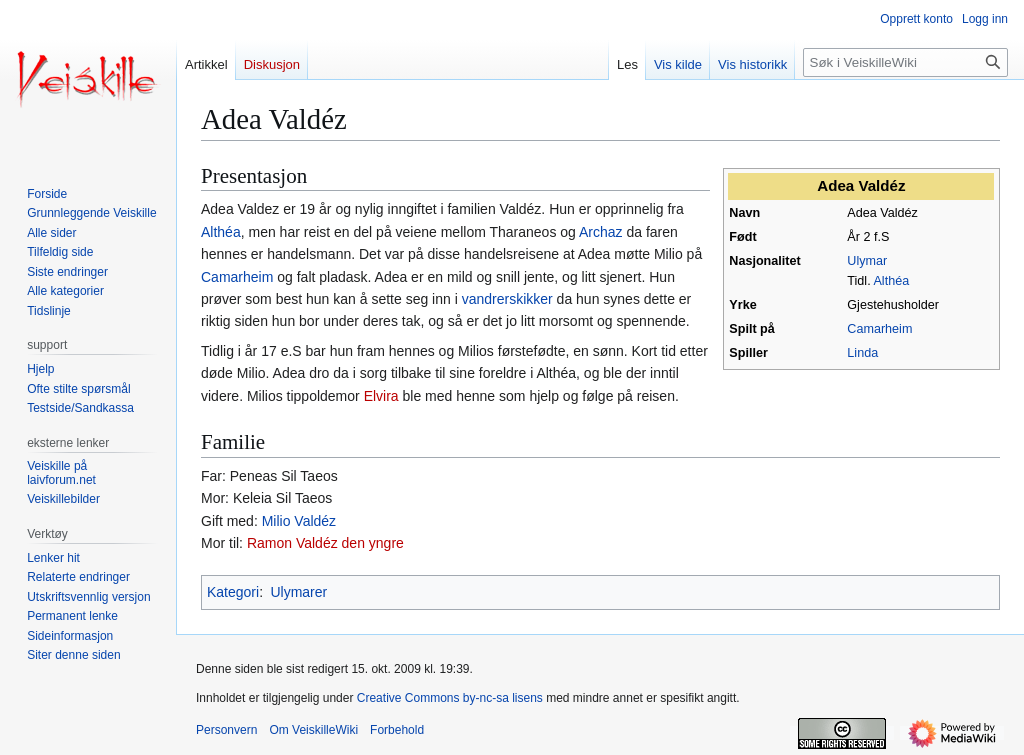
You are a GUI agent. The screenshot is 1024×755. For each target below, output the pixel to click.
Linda (862, 353)
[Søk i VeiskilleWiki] (905, 62)
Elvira (381, 396)
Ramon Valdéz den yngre (325, 543)
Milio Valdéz (299, 521)
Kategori (233, 592)
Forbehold (397, 730)
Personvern (226, 730)
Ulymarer (298, 592)
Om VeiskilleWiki (313, 730)
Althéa (891, 281)
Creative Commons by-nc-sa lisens (450, 698)
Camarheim (879, 329)
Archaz (601, 232)
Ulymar (867, 261)
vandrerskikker (507, 299)
